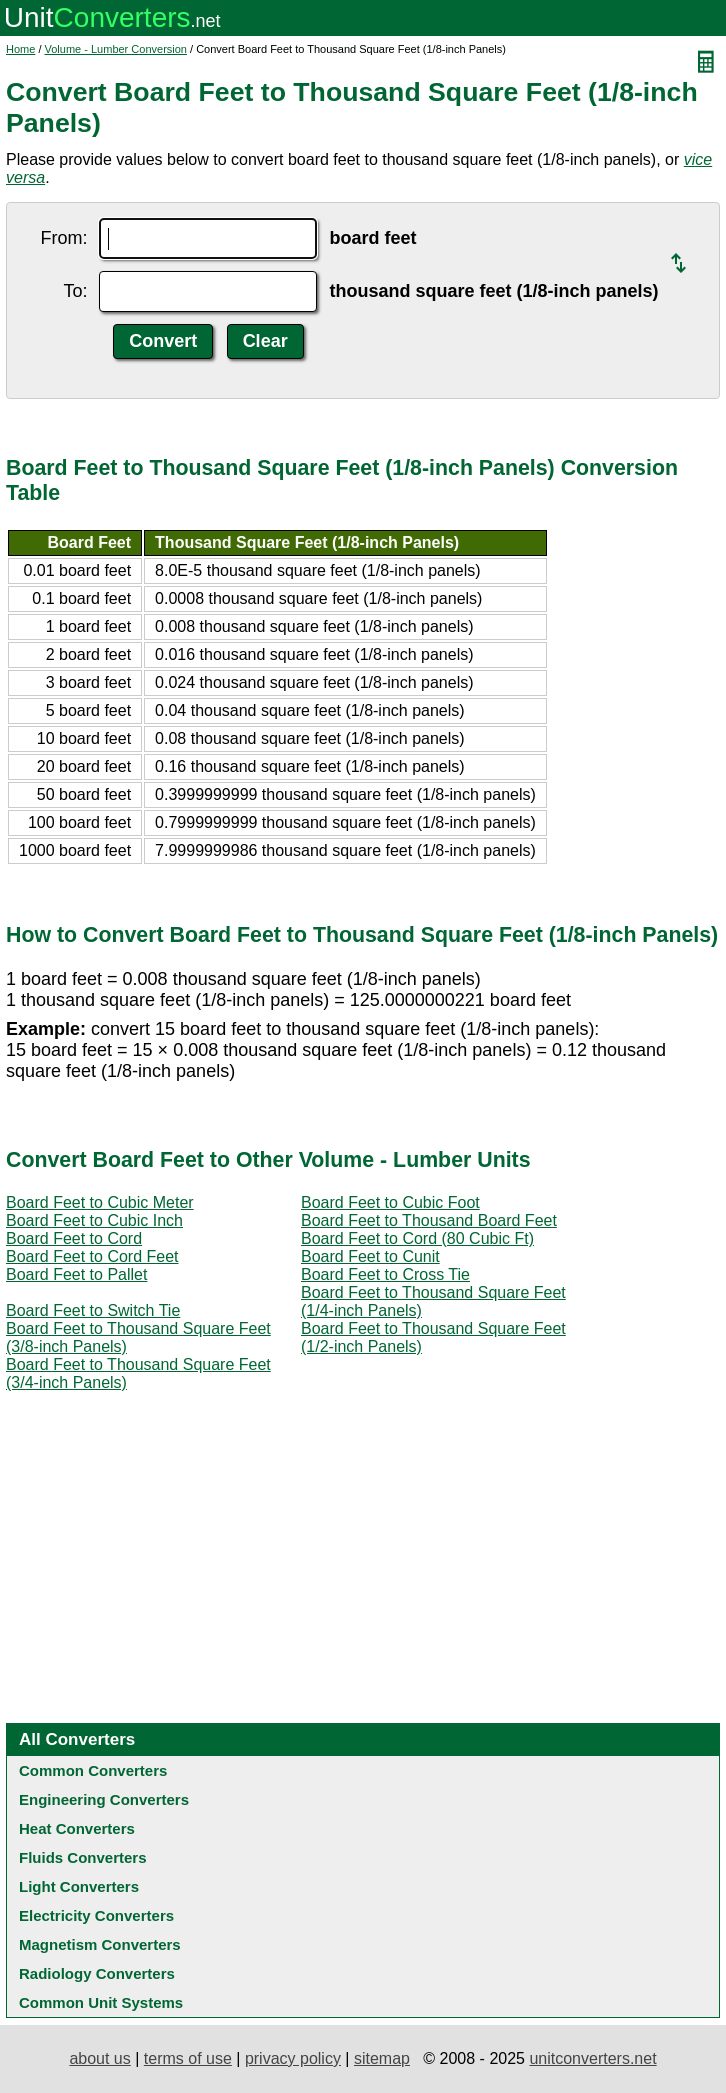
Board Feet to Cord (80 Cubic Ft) (417, 1238)
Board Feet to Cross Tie (385, 1274)
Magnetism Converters (100, 1944)
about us (99, 2058)
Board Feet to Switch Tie (93, 1310)
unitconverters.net (592, 2058)
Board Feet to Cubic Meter (100, 1202)
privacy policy (293, 2058)
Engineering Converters (104, 1799)
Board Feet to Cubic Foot (390, 1202)
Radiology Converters (97, 1973)
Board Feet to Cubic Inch (94, 1220)
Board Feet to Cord (74, 1238)
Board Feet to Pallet (76, 1274)
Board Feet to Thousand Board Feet (429, 1220)
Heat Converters (77, 1828)
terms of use (188, 2058)
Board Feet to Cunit (370, 1256)
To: (75, 291)
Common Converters (93, 1770)
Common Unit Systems (101, 2002)
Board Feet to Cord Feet (92, 1256)
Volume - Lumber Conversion (116, 49)
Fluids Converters (83, 1857)
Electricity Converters (96, 1915)
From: (63, 238)
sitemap (382, 2058)
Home (20, 49)
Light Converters (79, 1886)
